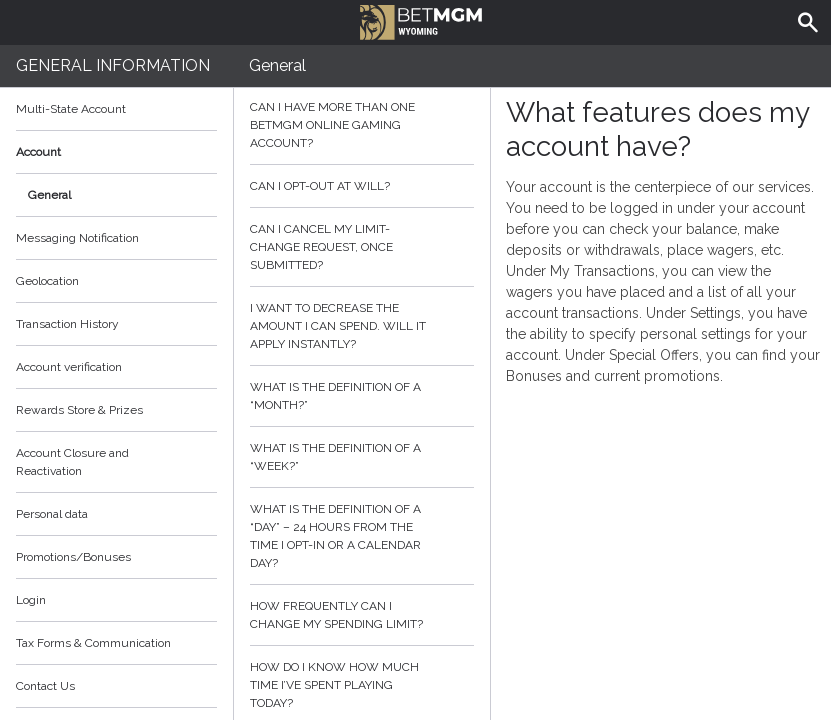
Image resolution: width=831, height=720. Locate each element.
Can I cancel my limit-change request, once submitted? (362, 247)
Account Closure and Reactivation (72, 462)
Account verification (69, 367)
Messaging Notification (77, 238)
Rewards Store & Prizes (79, 410)
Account (116, 152)
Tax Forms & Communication (116, 643)
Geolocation (47, 281)
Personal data (52, 514)
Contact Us (45, 686)
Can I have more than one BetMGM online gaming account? (362, 125)
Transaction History (67, 324)
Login (31, 600)
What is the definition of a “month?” (362, 396)
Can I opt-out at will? (362, 186)
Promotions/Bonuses (73, 557)
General (49, 195)
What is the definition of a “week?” (362, 457)
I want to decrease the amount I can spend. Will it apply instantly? (362, 326)
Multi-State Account (71, 109)
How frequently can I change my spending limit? (362, 615)
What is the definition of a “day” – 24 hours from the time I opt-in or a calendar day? (362, 536)
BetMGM (421, 20)
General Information (113, 65)
